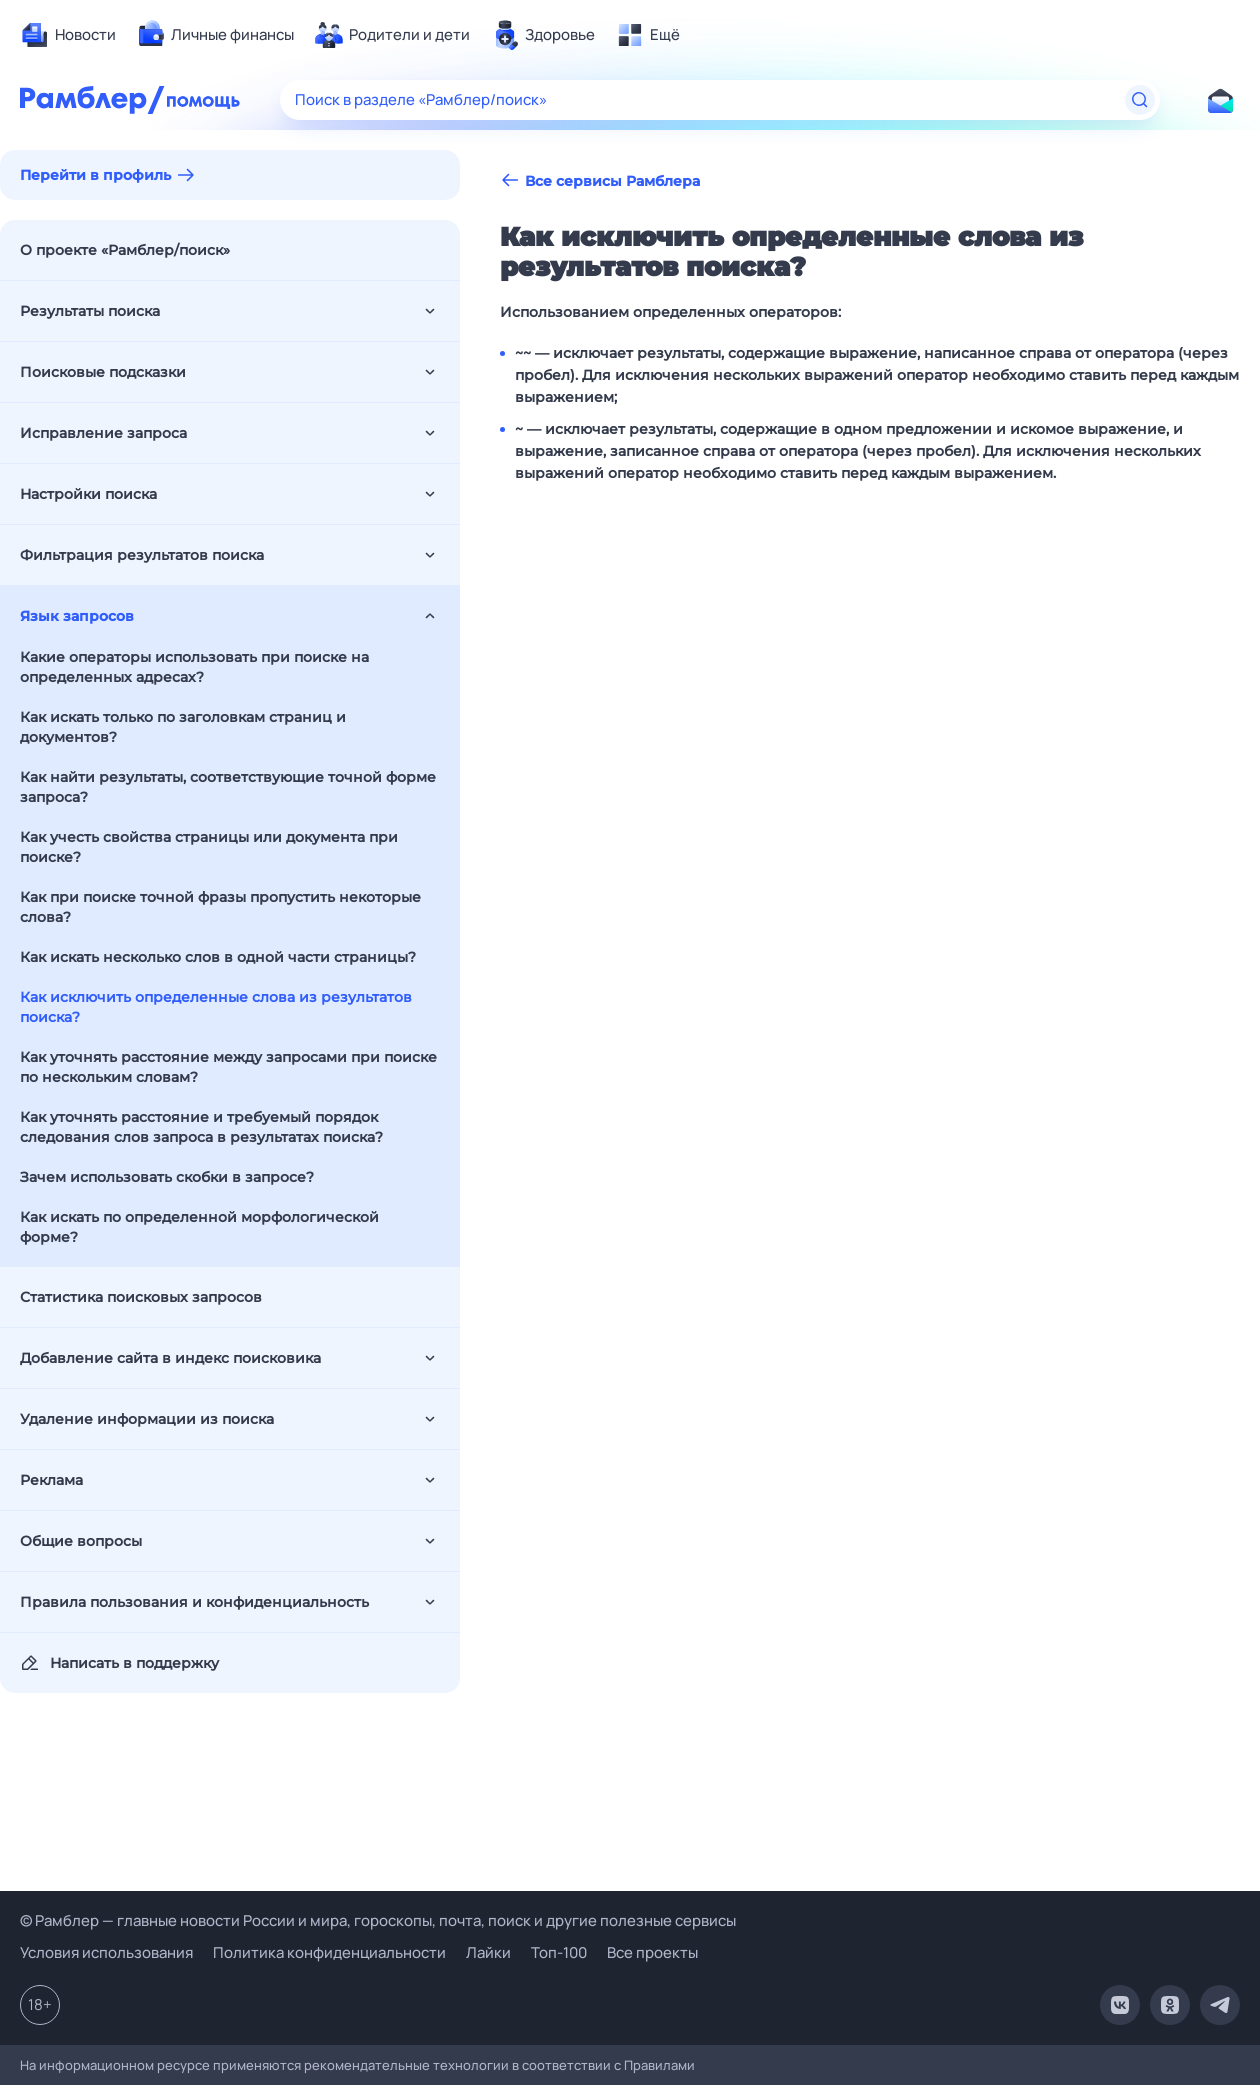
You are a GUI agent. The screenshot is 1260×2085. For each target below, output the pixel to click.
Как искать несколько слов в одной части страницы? (218, 957)
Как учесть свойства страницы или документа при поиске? (209, 847)
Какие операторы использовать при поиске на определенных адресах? (194, 667)
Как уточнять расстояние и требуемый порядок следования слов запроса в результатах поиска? (201, 1127)
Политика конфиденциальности (329, 1952)
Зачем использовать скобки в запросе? (167, 1177)
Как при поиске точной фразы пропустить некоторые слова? (220, 907)
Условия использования (106, 1952)
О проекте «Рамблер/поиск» (125, 250)
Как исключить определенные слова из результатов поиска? (216, 1007)
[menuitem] (68, 35)
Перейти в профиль (95, 175)
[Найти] (1140, 100)
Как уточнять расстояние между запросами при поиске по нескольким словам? (228, 1067)
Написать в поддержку (119, 1663)
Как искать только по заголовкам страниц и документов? (183, 727)
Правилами (659, 2065)
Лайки (488, 1952)
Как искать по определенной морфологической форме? (199, 1227)
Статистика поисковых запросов (141, 1297)
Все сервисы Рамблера (600, 180)
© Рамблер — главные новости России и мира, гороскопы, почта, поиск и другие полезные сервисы (378, 1920)
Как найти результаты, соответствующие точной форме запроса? (228, 787)
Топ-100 (559, 1952)
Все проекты (652, 1952)
